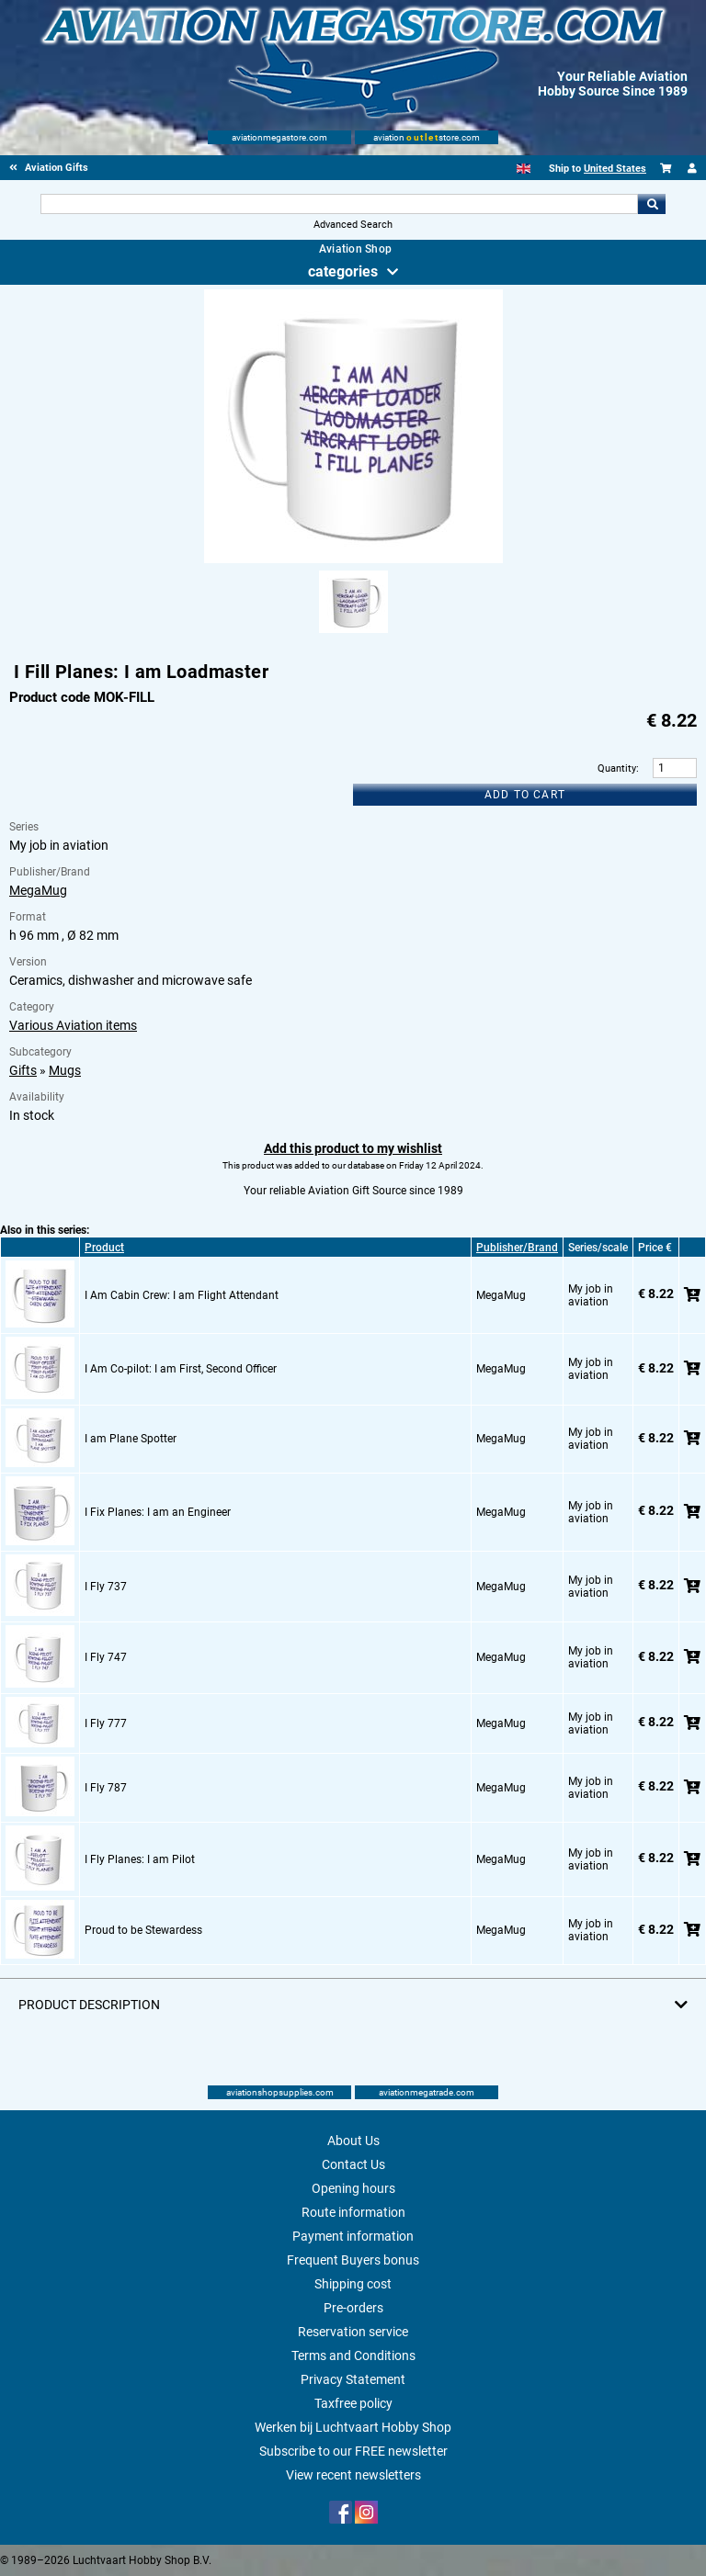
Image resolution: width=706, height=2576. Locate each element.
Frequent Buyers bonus (353, 2260)
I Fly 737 (106, 1586)
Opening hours (353, 2188)
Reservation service (353, 2331)
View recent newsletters (353, 2475)
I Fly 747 (106, 1657)
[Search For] (338, 204)
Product (104, 1247)
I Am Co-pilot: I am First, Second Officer (181, 1368)
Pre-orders (353, 2307)
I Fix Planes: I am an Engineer (158, 1512)
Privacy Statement (353, 2379)
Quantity (617, 768)
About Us (353, 2140)
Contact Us (353, 2164)
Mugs (65, 1070)
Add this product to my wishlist (353, 1148)
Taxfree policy (353, 2403)
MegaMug (38, 890)
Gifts (23, 1070)
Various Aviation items (73, 1025)
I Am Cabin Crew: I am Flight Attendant (182, 1295)
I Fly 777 (106, 1723)
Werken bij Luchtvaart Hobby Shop (353, 2427)
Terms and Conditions (353, 2355)
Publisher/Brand (517, 1247)
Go (652, 204)
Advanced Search (353, 225)
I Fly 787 (106, 1787)
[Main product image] (353, 559)
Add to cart (524, 794)
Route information (353, 2212)
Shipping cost (353, 2284)
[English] (523, 169)
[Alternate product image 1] (353, 633)
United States (615, 169)
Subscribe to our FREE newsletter (353, 2451)
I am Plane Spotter (130, 1438)
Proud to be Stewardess (143, 1930)
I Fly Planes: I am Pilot (140, 1859)
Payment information (353, 2236)
